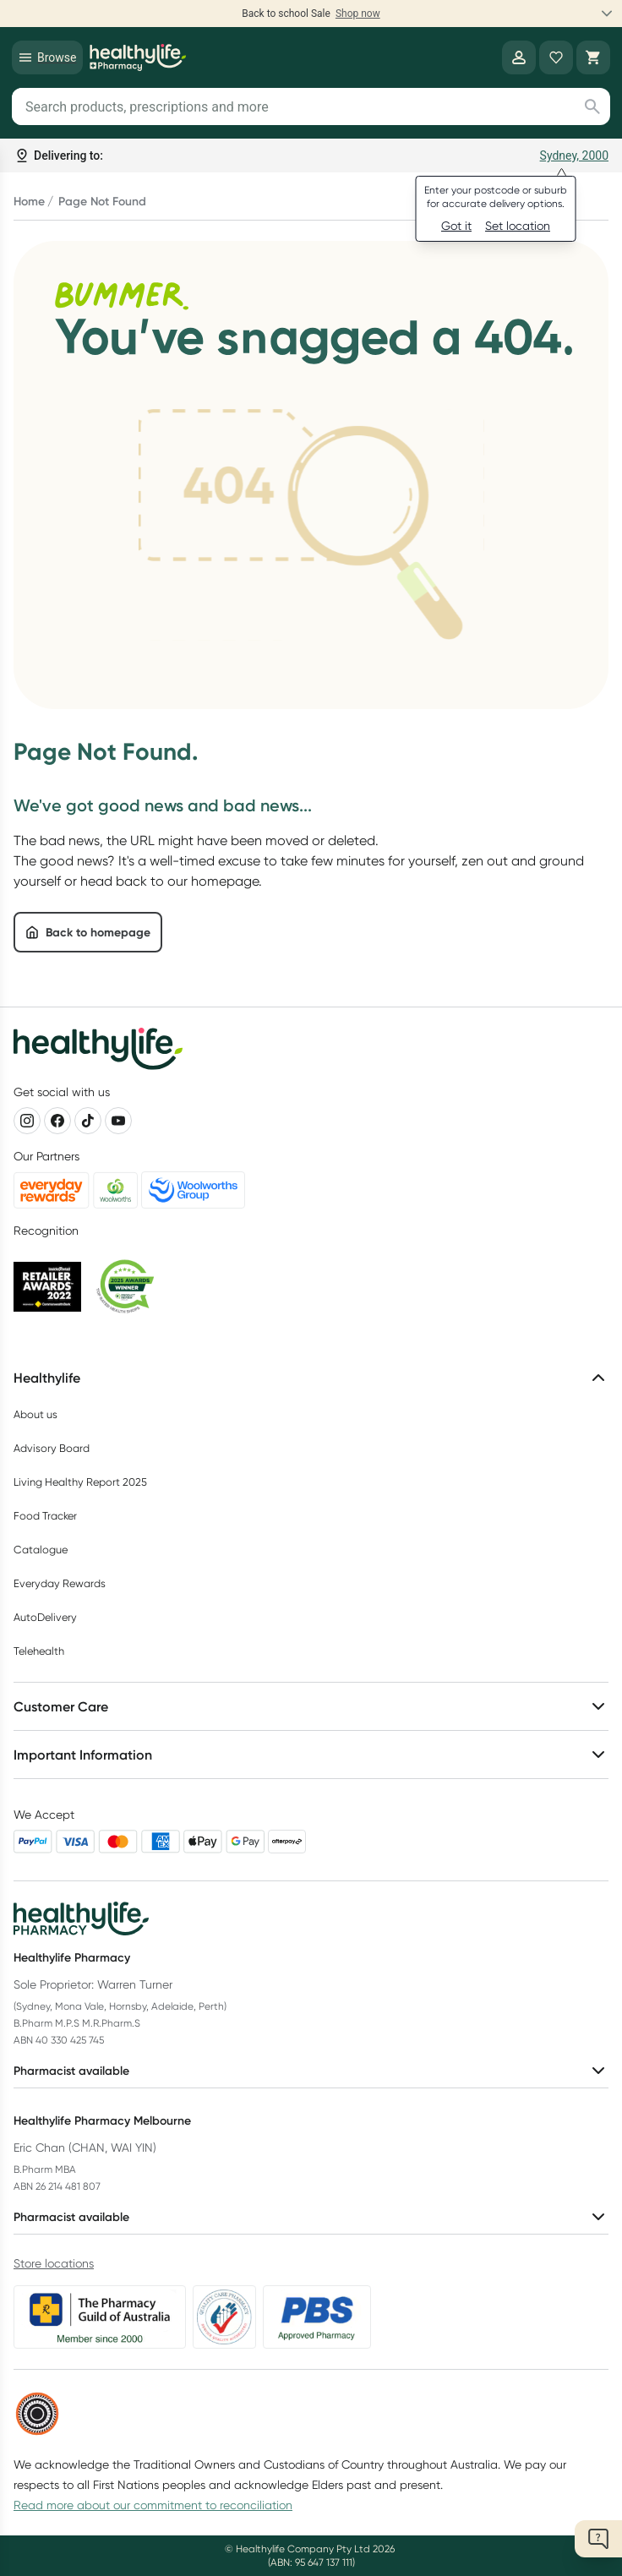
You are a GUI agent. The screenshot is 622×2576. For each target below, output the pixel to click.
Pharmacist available (311, 2070)
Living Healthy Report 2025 (80, 1482)
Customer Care (311, 1706)
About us (35, 1414)
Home (29, 201)
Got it (456, 225)
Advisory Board (52, 1448)
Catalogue (41, 1549)
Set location (517, 225)
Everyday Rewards (60, 1583)
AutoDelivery (45, 1617)
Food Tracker (45, 1515)
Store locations (54, 2263)
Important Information (311, 1754)
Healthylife (311, 1377)
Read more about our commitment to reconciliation (153, 2505)
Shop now (358, 13)
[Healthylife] (138, 57)
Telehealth (39, 1651)
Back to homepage (87, 932)
